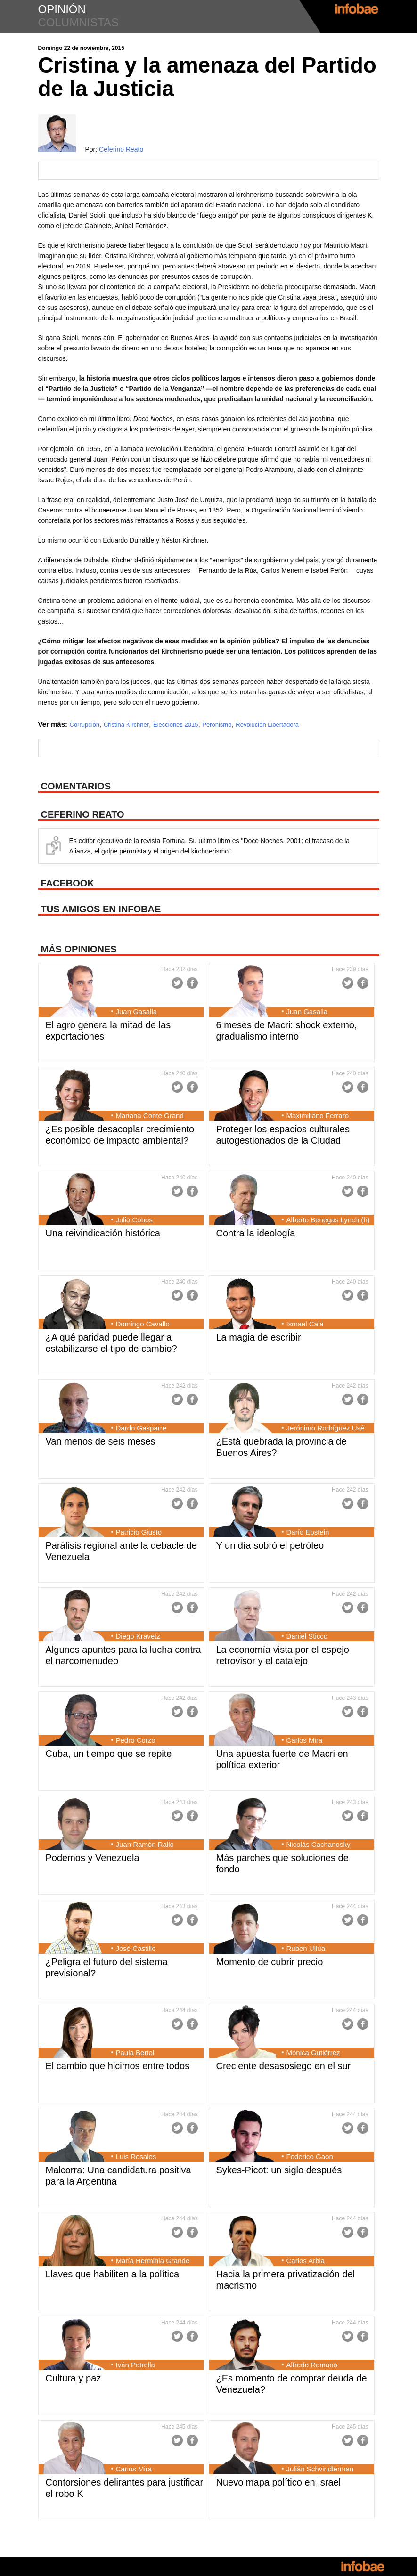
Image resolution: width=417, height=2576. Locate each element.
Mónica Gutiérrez (313, 2052)
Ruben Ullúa (306, 1948)
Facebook (192, 983)
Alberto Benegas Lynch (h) (328, 1220)
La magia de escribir (258, 1337)
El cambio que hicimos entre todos (118, 2066)
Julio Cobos (134, 1220)
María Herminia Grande (153, 2261)
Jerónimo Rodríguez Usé (325, 1428)
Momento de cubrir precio (269, 1962)
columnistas (78, 22)
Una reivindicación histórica (103, 1233)
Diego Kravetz (138, 1636)
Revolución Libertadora (267, 724)
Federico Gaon (309, 2157)
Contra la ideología (255, 1233)
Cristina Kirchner (126, 724)
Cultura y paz (73, 2378)
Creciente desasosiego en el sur (283, 2066)
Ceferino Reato (121, 149)
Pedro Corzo (135, 1740)
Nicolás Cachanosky (318, 1844)
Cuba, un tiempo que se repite (109, 1753)
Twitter (177, 983)
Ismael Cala (305, 1324)
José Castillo (136, 1948)
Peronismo (216, 724)
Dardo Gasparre (141, 1428)
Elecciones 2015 (175, 724)
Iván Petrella (135, 2365)
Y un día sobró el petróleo (270, 1545)
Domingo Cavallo (143, 1324)
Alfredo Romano (311, 2365)
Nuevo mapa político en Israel (278, 2482)
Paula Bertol (135, 2052)
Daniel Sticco (307, 1636)
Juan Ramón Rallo (145, 1844)
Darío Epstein (307, 1532)
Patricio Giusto (139, 1532)
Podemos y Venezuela (92, 1858)
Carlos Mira (304, 1740)
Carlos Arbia (305, 2261)
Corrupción (85, 724)
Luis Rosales (136, 2157)
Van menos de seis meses (100, 1441)
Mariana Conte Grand (150, 1116)
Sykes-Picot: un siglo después (279, 2170)
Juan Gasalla (136, 1012)
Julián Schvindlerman (320, 2469)
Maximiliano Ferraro (317, 1116)
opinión (62, 9)
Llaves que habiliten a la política (113, 2274)
